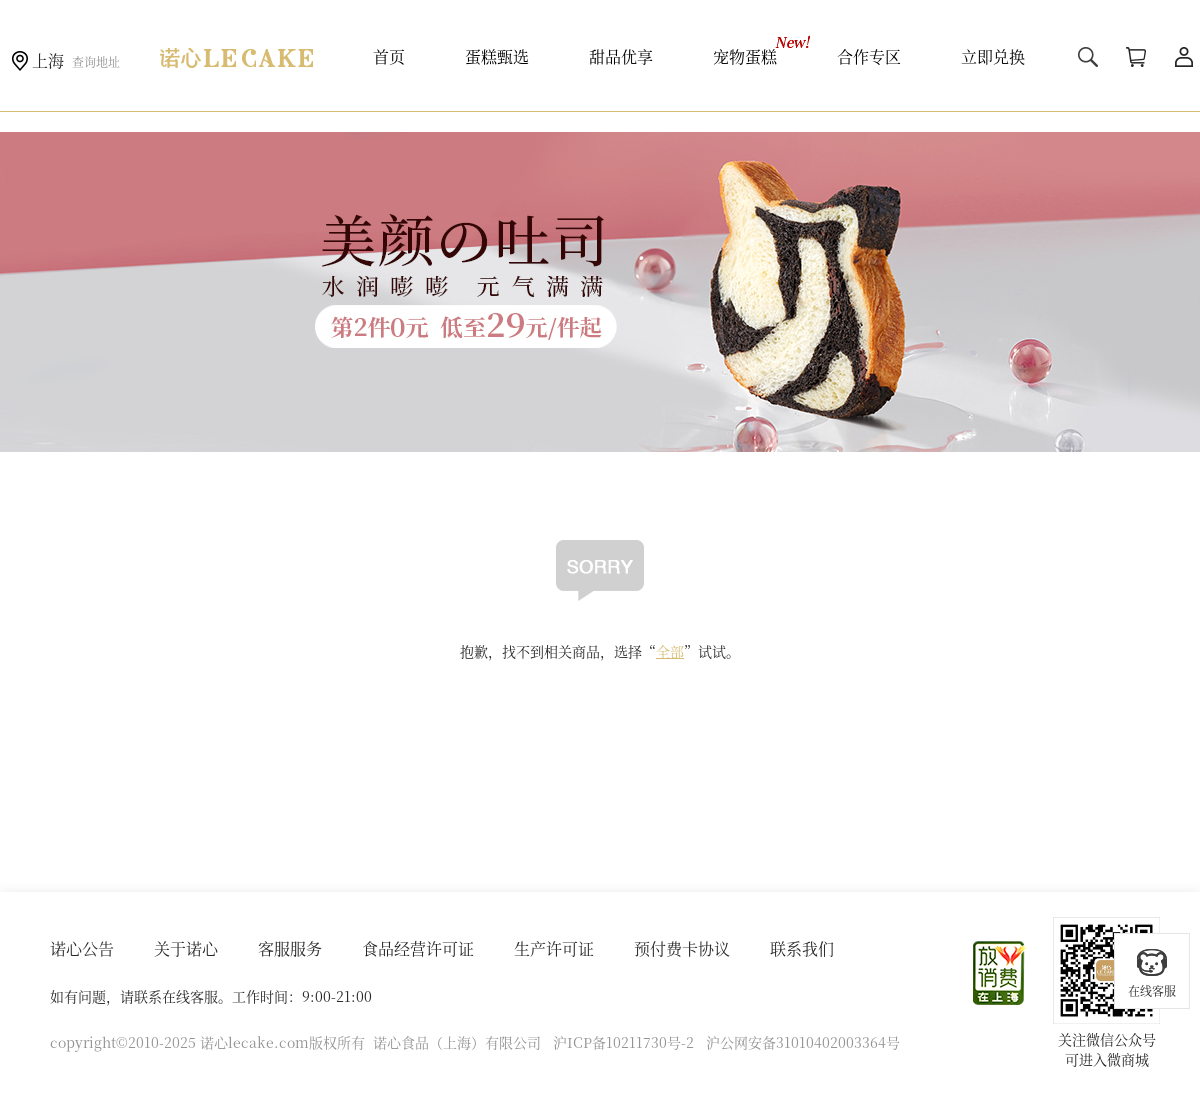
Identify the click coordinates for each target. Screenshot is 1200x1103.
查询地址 (96, 61)
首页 (389, 56)
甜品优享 (621, 56)
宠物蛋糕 (745, 56)
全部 (670, 651)
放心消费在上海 (1000, 973)
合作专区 (869, 56)
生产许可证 (554, 948)
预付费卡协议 (682, 948)
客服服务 (290, 948)
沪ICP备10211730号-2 (623, 1042)
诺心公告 (82, 948)
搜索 (1088, 57)
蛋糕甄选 (497, 56)
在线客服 (1152, 972)
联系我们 (802, 948)
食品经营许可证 (418, 948)
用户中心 (1184, 57)
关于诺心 (186, 948)
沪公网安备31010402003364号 (803, 1042)
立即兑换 (993, 56)
